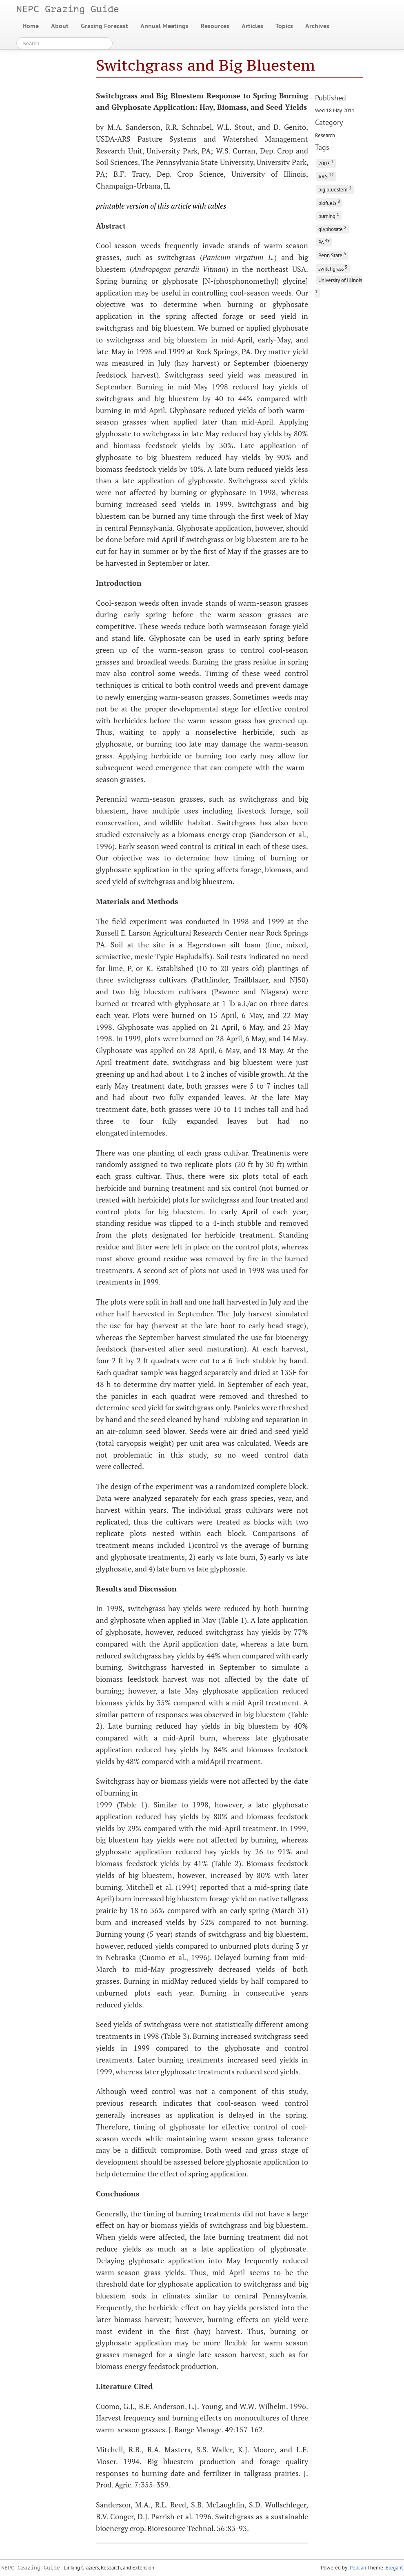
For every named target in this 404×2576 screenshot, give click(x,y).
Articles (252, 26)
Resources (215, 26)
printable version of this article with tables (161, 206)
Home (30, 26)
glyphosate (332, 228)
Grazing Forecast (104, 26)
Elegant (394, 2567)
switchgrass (332, 268)
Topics (284, 26)
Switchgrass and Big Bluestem (205, 65)
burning (328, 215)
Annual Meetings (164, 26)
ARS (326, 176)
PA (324, 241)
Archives (317, 26)
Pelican (358, 2567)
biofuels (329, 202)
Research (325, 135)
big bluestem (334, 189)
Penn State (332, 254)
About (60, 26)
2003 (325, 163)
